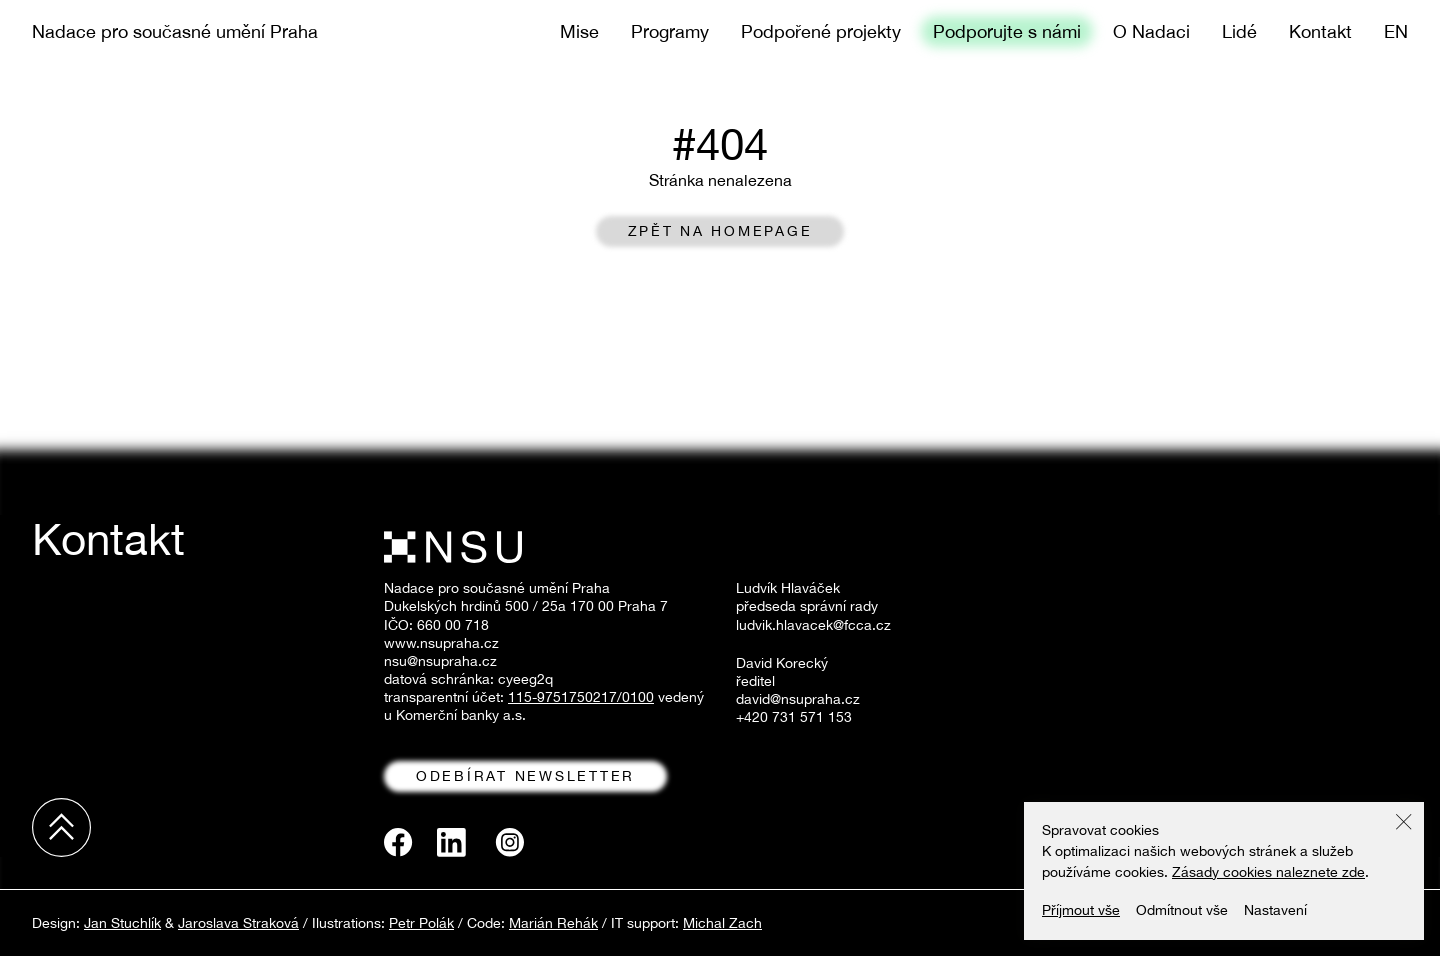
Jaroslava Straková (238, 923)
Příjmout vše (1081, 910)
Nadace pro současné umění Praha (175, 31)
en (1396, 31)
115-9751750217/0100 (581, 697)
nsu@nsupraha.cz (440, 661)
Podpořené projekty (821, 31)
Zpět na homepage (720, 231)
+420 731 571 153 (794, 717)
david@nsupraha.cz (798, 699)
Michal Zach (722, 923)
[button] (1404, 822)
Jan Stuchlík (122, 923)
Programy (670, 31)
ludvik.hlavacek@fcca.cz (813, 625)
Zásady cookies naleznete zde (1268, 872)
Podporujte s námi (1007, 31)
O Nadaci (1151, 31)
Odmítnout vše (1182, 910)
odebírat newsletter (525, 776)
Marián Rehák (553, 923)
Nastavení (1275, 910)
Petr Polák (421, 923)
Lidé (1239, 31)
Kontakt (1320, 31)
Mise (579, 31)
